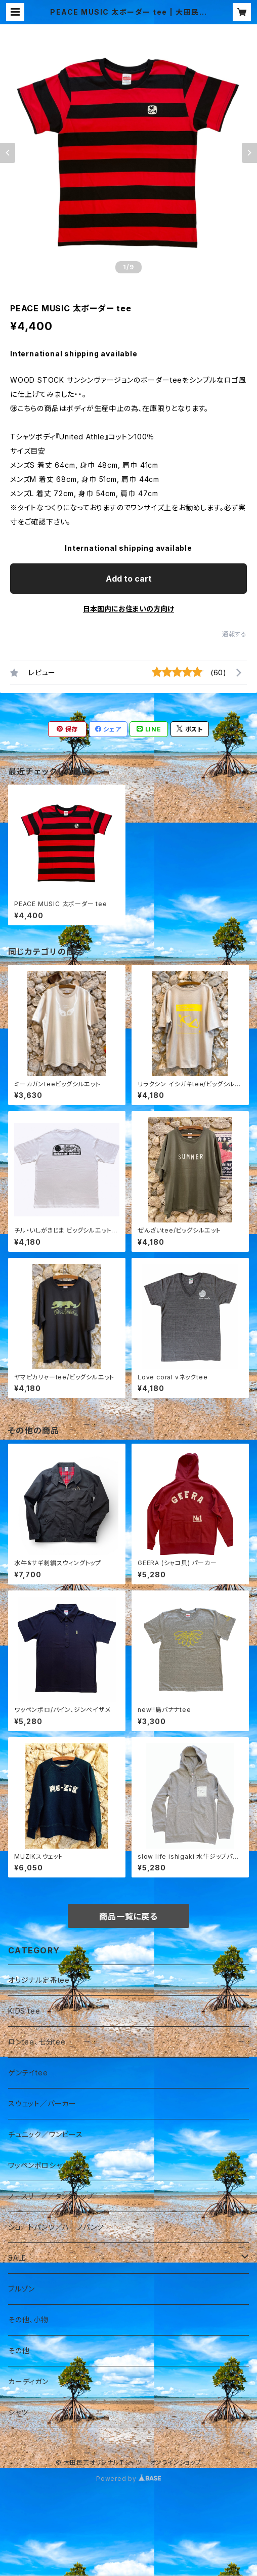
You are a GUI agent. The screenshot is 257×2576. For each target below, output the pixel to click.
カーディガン (28, 2381)
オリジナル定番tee (39, 1980)
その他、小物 (28, 2319)
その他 (18, 2350)
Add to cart (129, 579)
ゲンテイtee (28, 2072)
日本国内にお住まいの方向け (128, 608)
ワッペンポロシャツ (38, 2165)
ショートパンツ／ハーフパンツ (56, 2227)
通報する (234, 634)
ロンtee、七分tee (37, 2041)
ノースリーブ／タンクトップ (51, 2196)
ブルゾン (21, 2288)
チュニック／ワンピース (45, 2134)
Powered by (128, 2478)
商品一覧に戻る (128, 1916)
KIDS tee (24, 2011)
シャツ (18, 2412)
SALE (17, 2258)
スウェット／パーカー (42, 2103)
